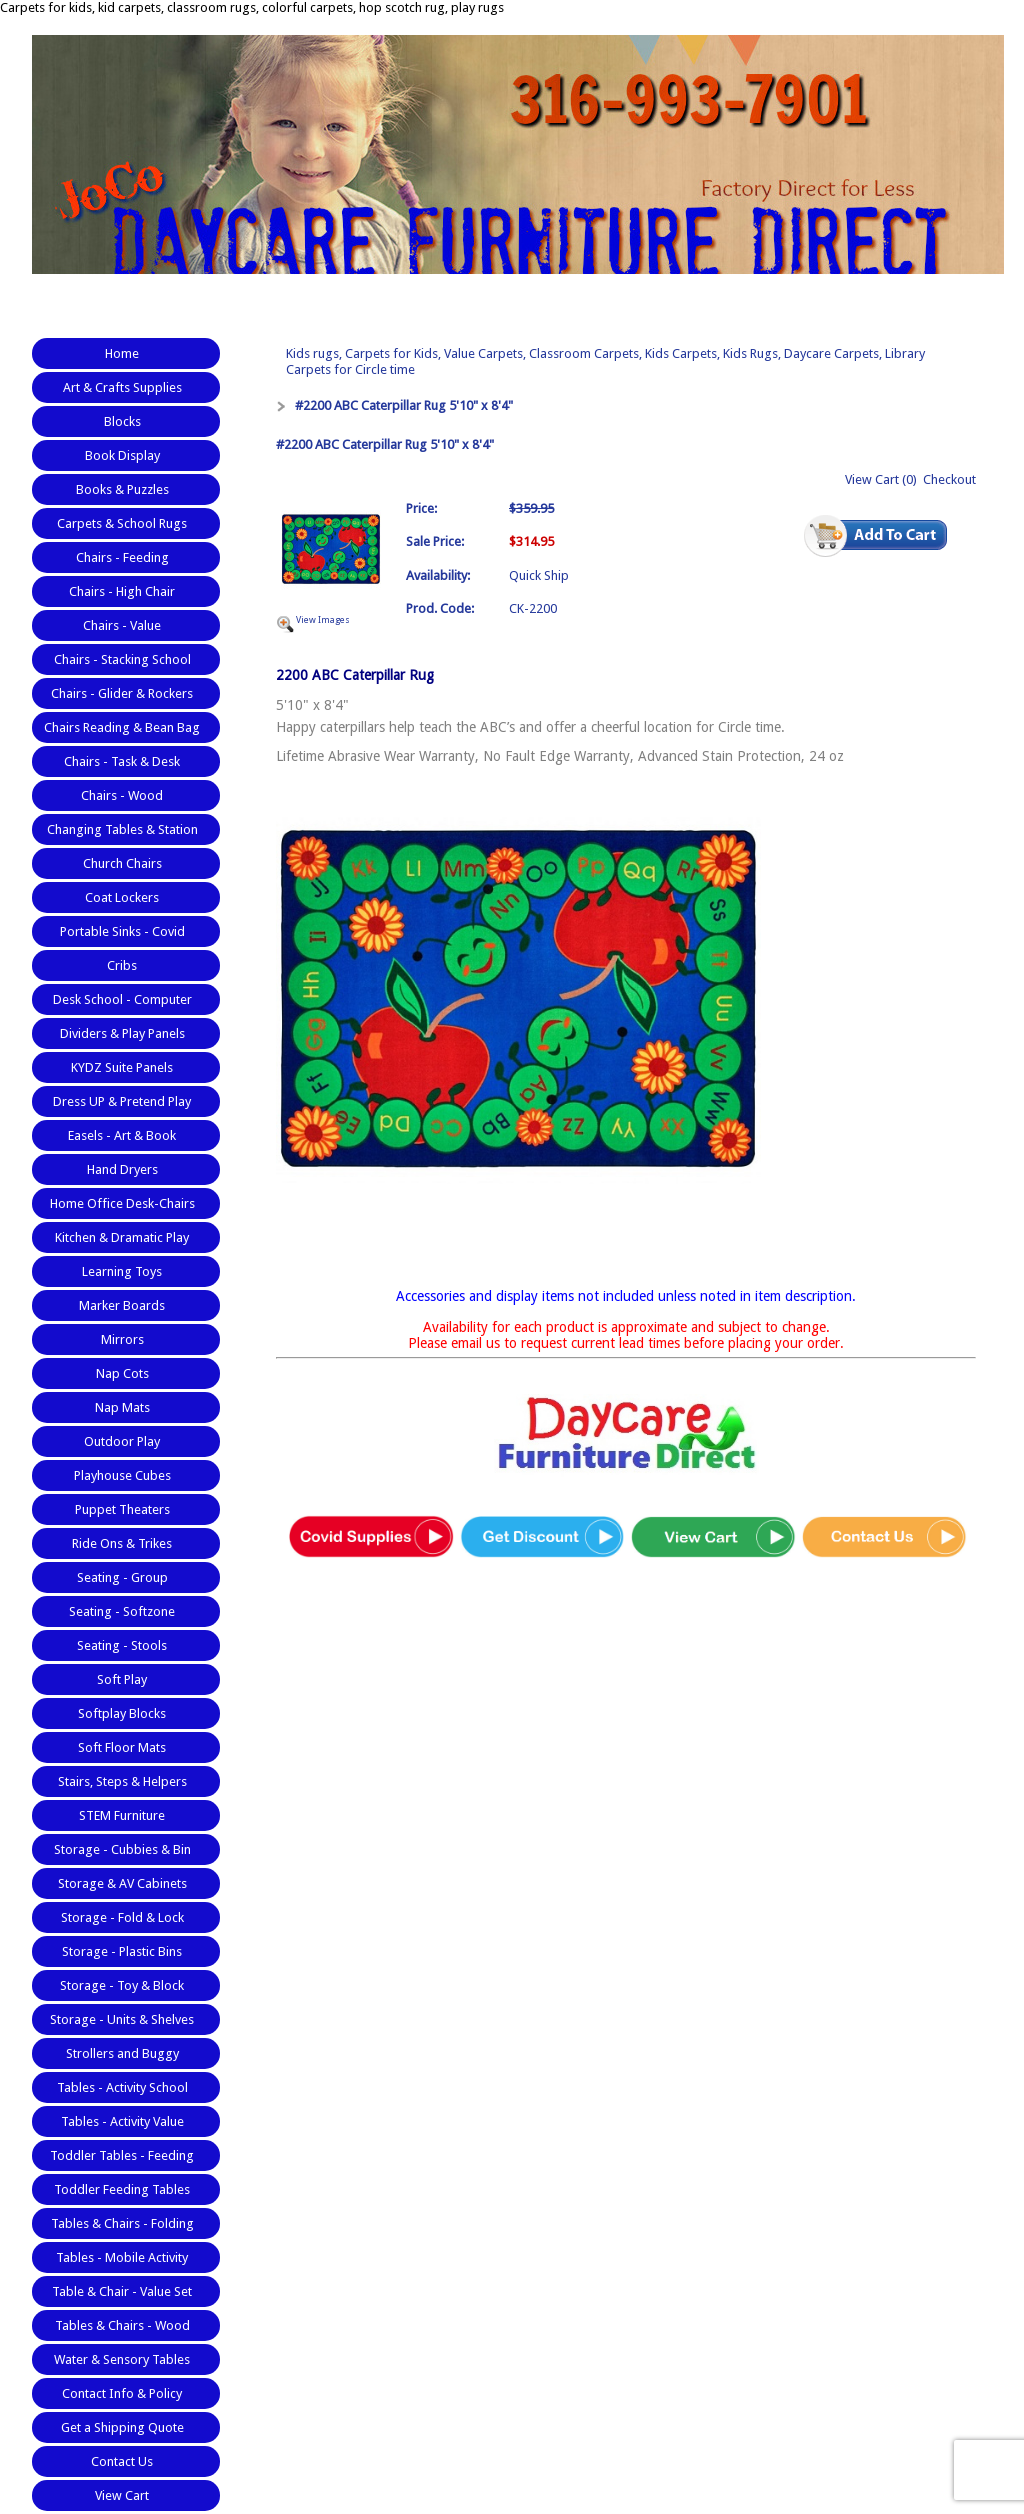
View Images (323, 620)
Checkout (949, 479)
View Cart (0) (881, 479)
